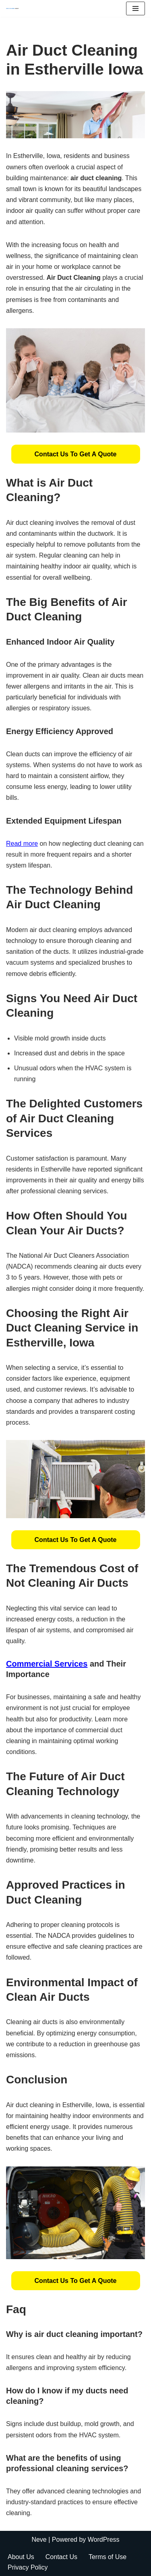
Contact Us (61, 2556)
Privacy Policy (28, 2567)
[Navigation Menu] (135, 8)
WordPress (104, 2539)
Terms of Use (107, 2556)
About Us (21, 2556)
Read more (22, 843)
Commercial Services (46, 1663)
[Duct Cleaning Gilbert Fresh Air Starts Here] (14, 8)
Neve (38, 2539)
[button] (75, 454)
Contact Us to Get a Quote (76, 454)
